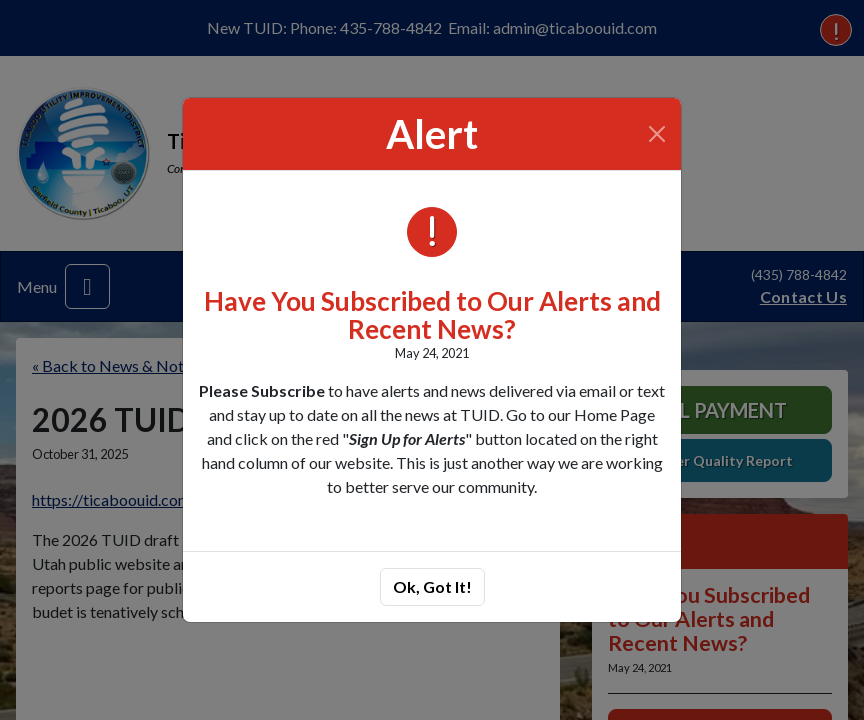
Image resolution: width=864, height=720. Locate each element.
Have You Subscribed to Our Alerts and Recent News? (432, 315)
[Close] (657, 134)
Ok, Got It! (432, 586)
